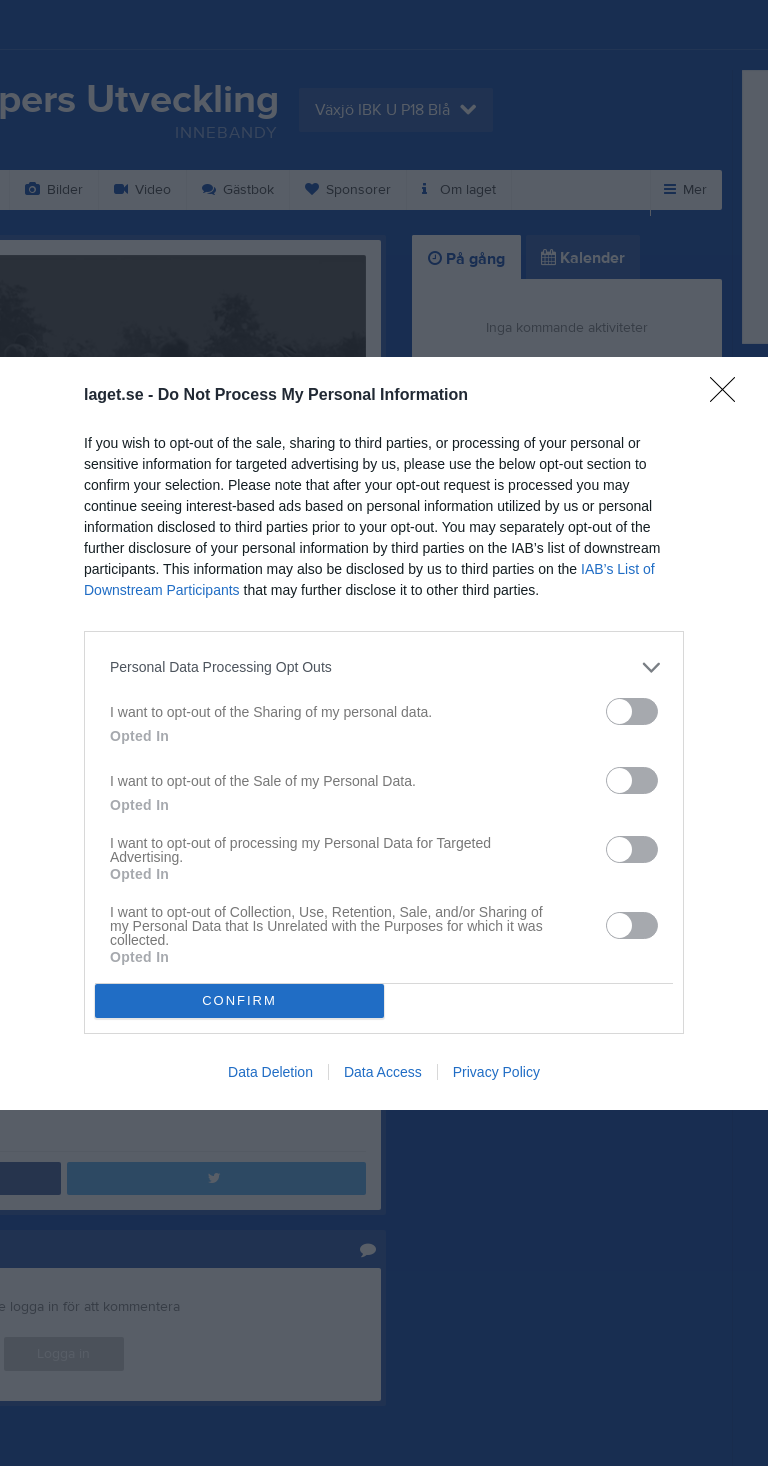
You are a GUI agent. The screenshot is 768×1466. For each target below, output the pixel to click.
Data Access (383, 1072)
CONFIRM (239, 1000)
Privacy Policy (496, 1072)
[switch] (632, 711)
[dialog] (384, 733)
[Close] (729, 396)
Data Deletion (270, 1072)
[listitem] (384, 667)
